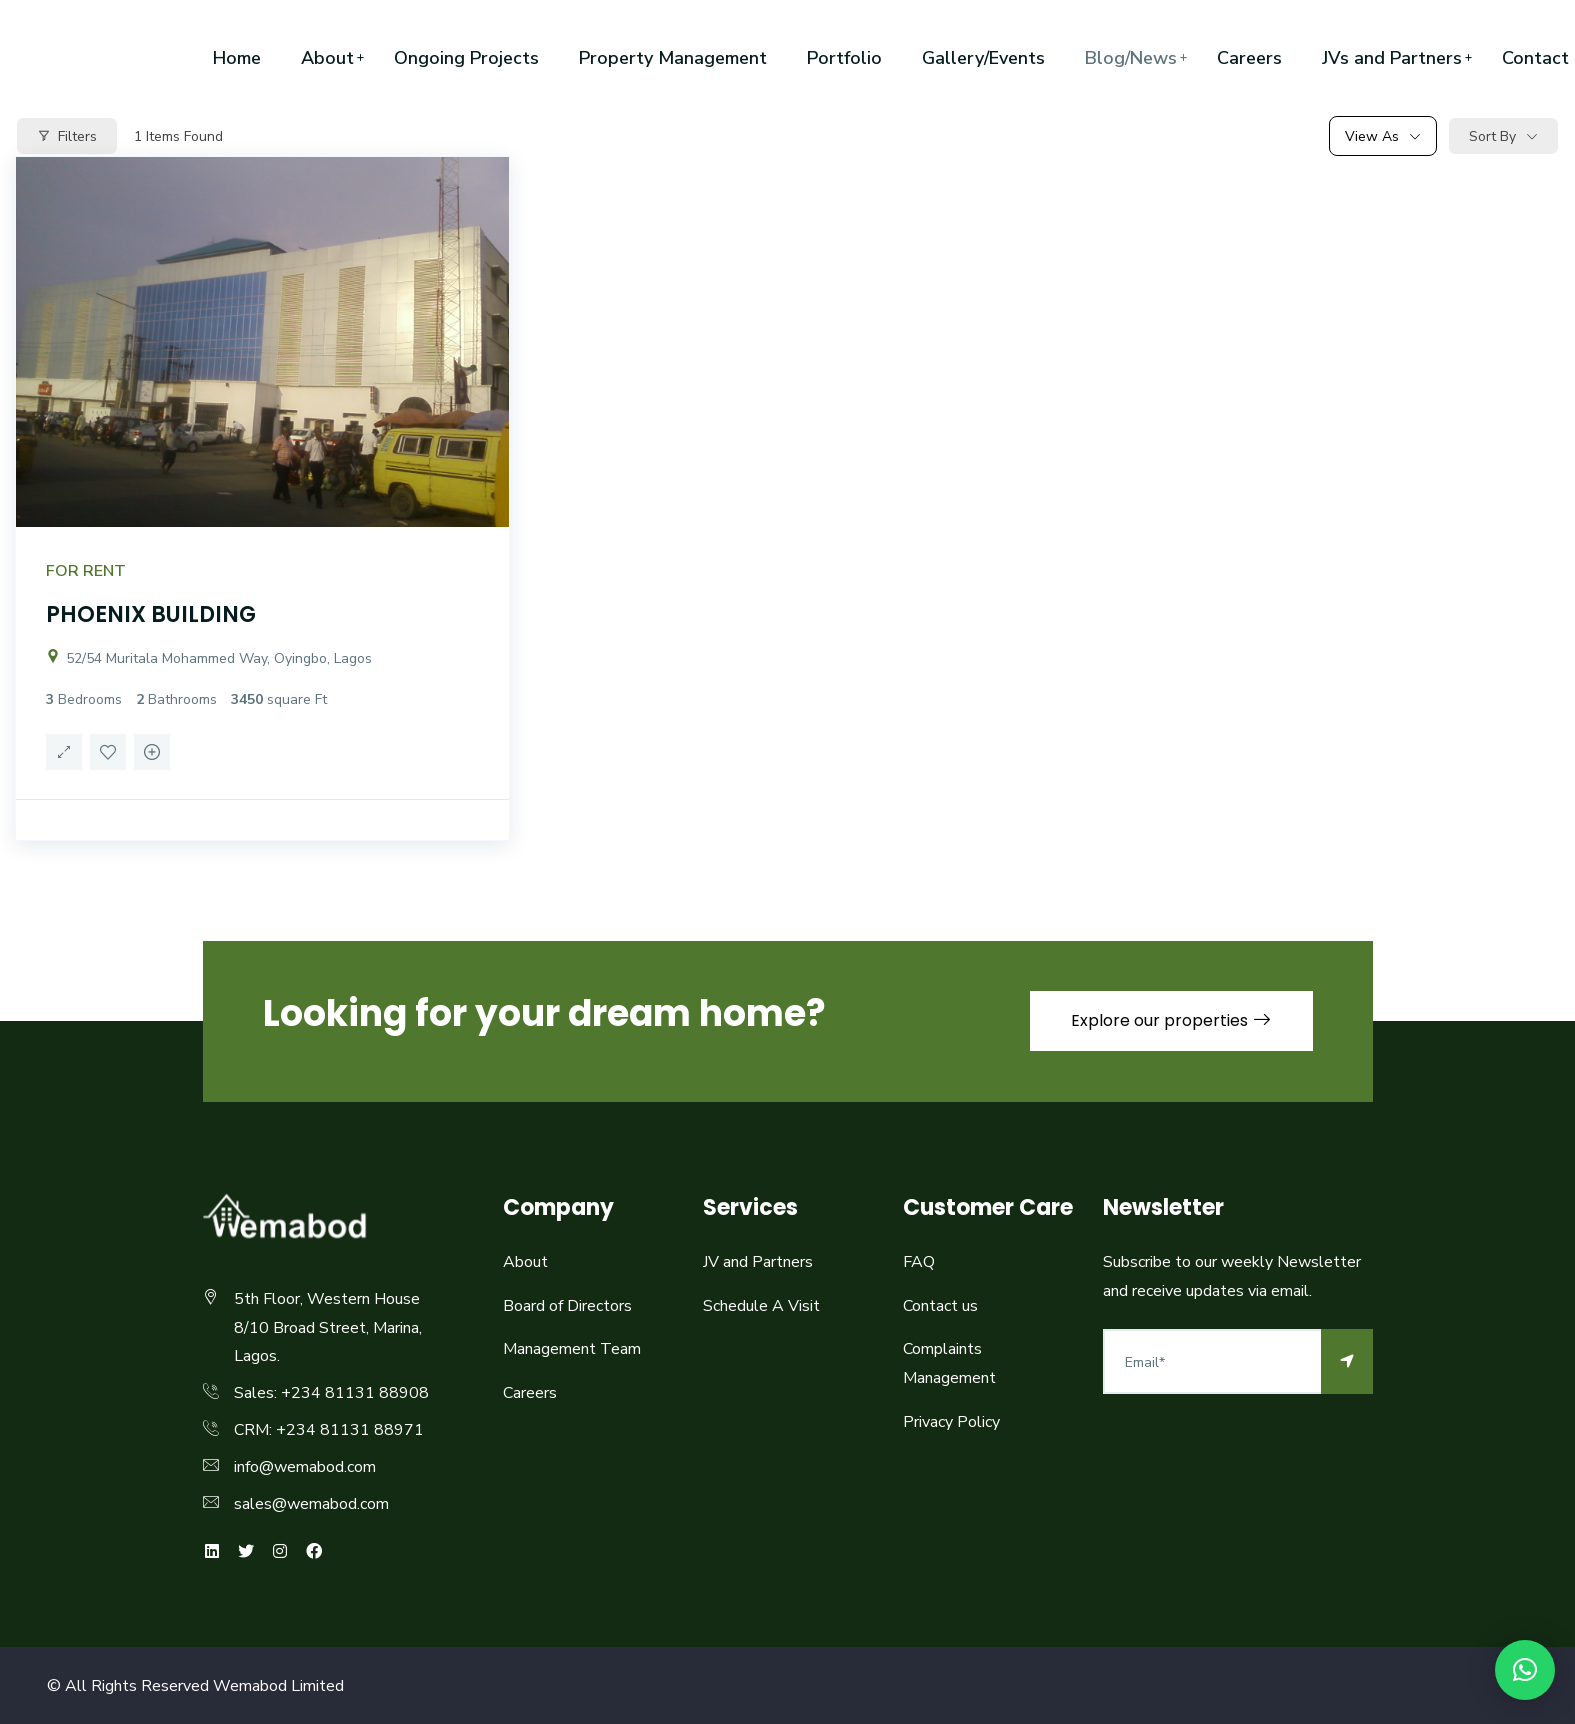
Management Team (572, 1349)
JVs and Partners (1392, 58)
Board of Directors (567, 1306)
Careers (1249, 58)
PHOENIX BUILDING (151, 614)
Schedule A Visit (761, 1306)
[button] (1525, 1670)
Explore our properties (1171, 1020)
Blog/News (1131, 58)
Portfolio (844, 58)
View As (1372, 136)
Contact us (940, 1306)
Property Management (673, 58)
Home (237, 58)
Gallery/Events (983, 58)
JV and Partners (758, 1262)
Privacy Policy (951, 1422)
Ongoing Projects (466, 58)
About (327, 58)
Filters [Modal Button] (67, 136)
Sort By (1492, 136)
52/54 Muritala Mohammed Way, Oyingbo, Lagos (209, 658)
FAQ (919, 1262)
